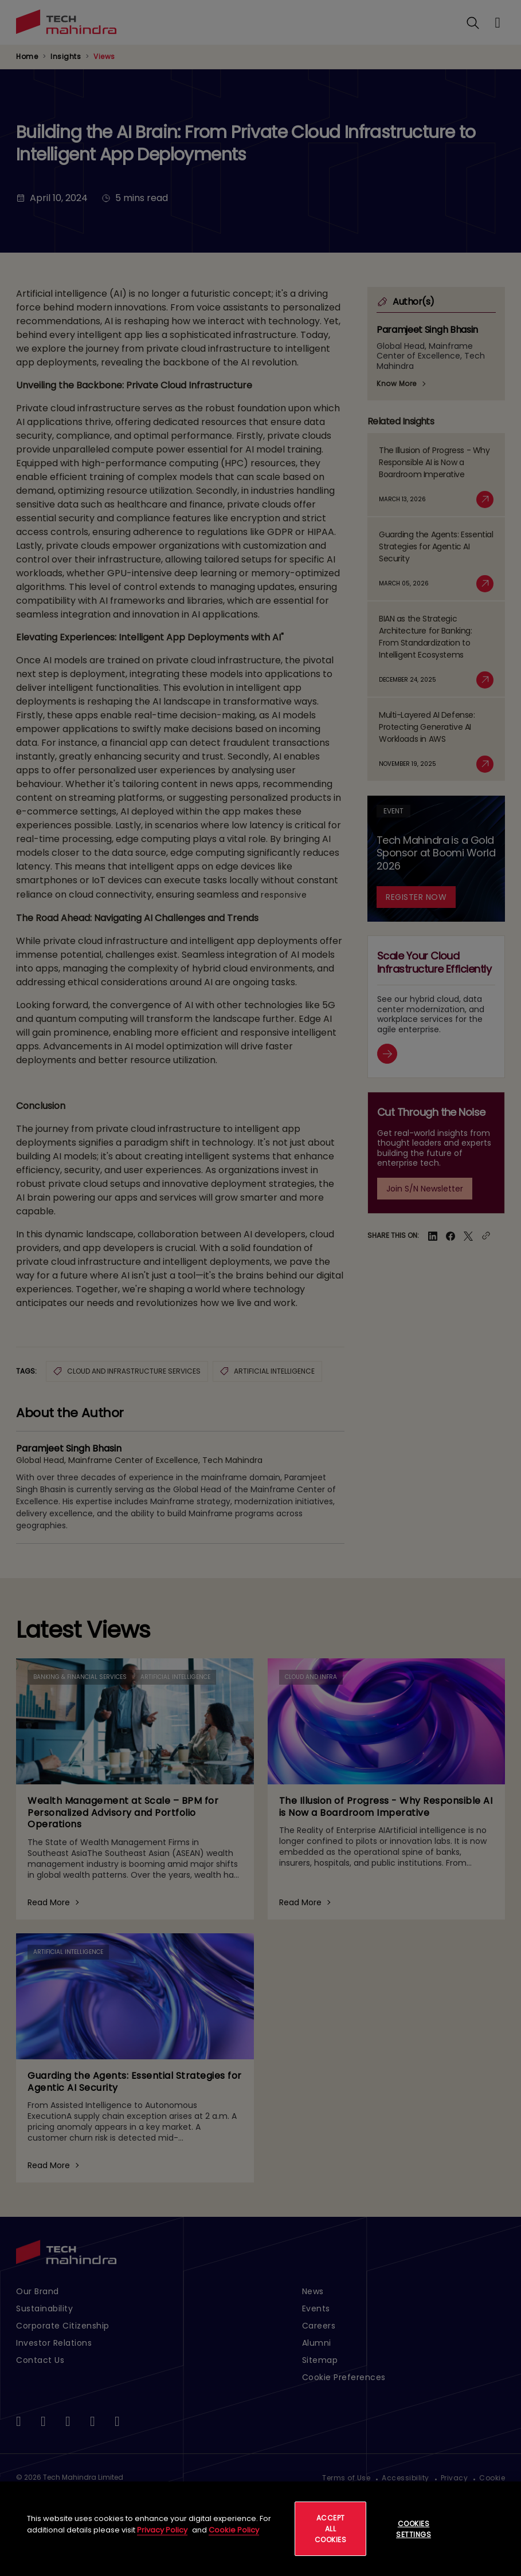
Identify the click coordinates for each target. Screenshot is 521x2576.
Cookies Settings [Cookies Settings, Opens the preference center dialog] (413, 2529)
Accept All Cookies (331, 2528)
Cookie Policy (234, 2529)
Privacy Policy (162, 2529)
